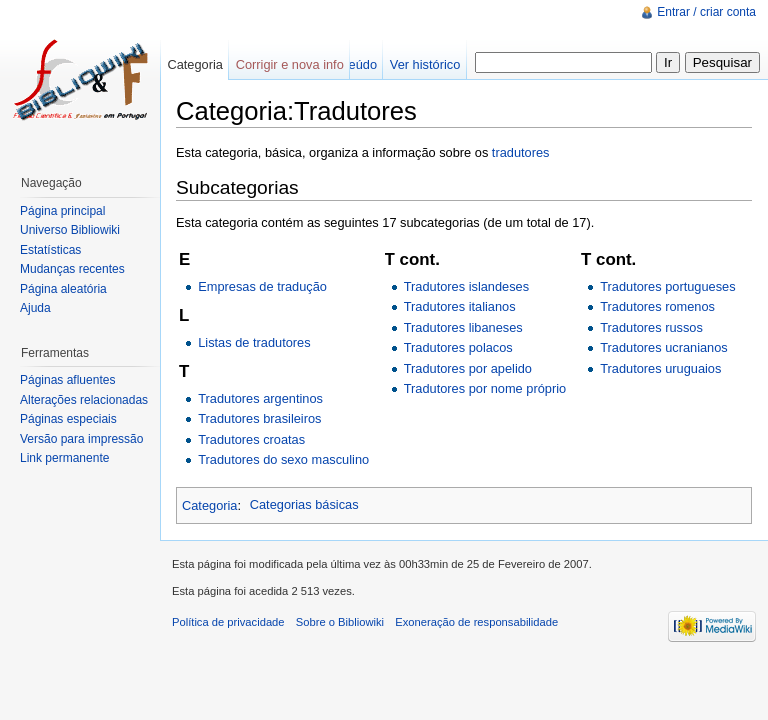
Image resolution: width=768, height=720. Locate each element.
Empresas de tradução (262, 286)
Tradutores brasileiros (259, 418)
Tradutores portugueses (667, 286)
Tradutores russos (651, 327)
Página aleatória (63, 289)
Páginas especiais (68, 419)
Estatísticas (50, 250)
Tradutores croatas (251, 439)
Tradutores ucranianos (664, 347)
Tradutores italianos (460, 306)
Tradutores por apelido (468, 368)
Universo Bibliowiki (70, 230)
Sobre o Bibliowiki (340, 622)
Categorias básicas (304, 504)
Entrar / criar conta (706, 12)
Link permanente (64, 458)
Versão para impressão (81, 439)
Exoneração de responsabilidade (476, 622)
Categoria (210, 504)
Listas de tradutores (254, 342)
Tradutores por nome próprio (485, 388)
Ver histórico (425, 64)
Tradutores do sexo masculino (283, 459)
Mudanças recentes (72, 269)
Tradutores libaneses (463, 327)
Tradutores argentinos (260, 398)
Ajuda (35, 308)
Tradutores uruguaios (660, 368)
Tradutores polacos (458, 347)
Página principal (62, 211)
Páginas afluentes (67, 380)
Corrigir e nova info (290, 64)
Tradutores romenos (657, 306)
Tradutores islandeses (466, 286)
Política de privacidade (228, 622)
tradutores (521, 152)
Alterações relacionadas (84, 400)
